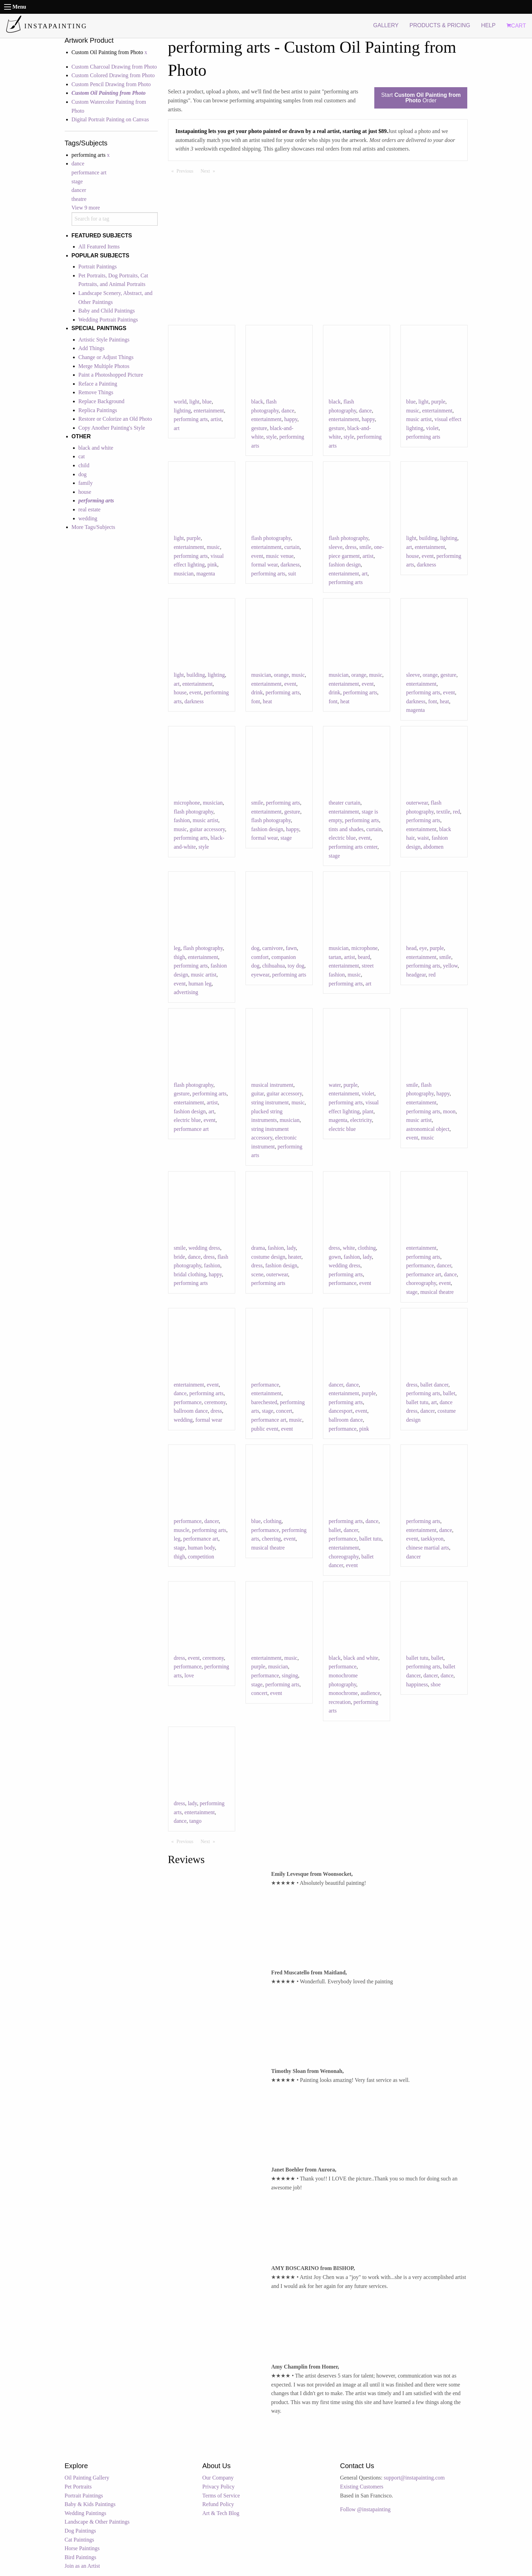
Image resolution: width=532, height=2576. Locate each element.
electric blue (342, 838)
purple (438, 402)
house (85, 492)
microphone (187, 803)
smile (365, 547)
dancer (79, 190)
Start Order (421, 97)
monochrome (343, 1693)
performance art (89, 172)
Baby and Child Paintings (107, 311)
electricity (361, 1120)
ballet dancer (434, 1385)
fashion (182, 820)
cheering (271, 1539)
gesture (259, 428)
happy (290, 419)
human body (201, 1548)
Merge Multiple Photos (104, 366)
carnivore (272, 948)
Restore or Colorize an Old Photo (115, 419)
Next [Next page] (210, 170)
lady (291, 1248)
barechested (264, 1402)
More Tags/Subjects (93, 527)
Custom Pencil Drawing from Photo (111, 84)
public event (265, 1429)
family (86, 483)
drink (257, 692)
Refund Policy (218, 2504)
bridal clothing (190, 1274)
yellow (450, 966)
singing (290, 1675)
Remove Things (96, 392)
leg (177, 948)
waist (423, 838)
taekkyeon (432, 1539)
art (177, 428)
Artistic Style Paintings (104, 340)
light (194, 402)
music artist (419, 419)
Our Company (218, 2478)
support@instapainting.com (414, 2478)
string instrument (270, 1102)
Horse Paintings (82, 2548)
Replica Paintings (98, 410)
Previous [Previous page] (187, 170)
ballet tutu (417, 1402)
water (335, 1085)
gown (335, 1257)
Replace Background (102, 401)
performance (343, 1283)
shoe (436, 1684)
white (349, 1248)
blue (207, 402)
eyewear (260, 975)
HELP (488, 25)
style (271, 437)
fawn (291, 948)
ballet (449, 1393)
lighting (182, 410)
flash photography (271, 538)
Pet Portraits (78, 2487)
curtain (291, 547)
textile (443, 812)
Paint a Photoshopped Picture (111, 375)
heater (294, 1257)
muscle (181, 1530)
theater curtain (345, 803)
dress (350, 547)
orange (281, 675)
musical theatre (436, 1292)
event (257, 556)
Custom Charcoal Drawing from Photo (114, 67)
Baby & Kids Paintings (90, 2504)
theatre (79, 199)
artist (216, 419)
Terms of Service (221, 2495)
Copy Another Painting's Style (112, 428)
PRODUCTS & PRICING (439, 25)
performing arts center (353, 847)
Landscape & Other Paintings (97, 2522)
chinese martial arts (427, 1548)
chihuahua (273, 966)
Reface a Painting (98, 384)
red (456, 812)
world (180, 402)
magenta (205, 573)
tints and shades (346, 829)
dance (78, 163)
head (411, 948)
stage (77, 181)
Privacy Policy (218, 2487)
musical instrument (272, 1085)
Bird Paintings (80, 2557)
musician (184, 573)
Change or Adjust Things (106, 357)
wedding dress (204, 1248)
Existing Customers (362, 2487)
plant (367, 1111)
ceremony (215, 1402)
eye (423, 948)
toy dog (296, 966)
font (255, 701)
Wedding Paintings (85, 2513)
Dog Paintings (80, 2531)
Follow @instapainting (365, 2509)
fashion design (345, 565)
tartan (335, 957)
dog (83, 474)
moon (449, 1111)
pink (212, 565)
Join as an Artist (82, 2566)
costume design (268, 1257)
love (189, 1675)
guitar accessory (207, 829)
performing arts (191, 419)
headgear (416, 975)
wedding (88, 518)
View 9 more (86, 208)
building (428, 538)
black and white (96, 448)
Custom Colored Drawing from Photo (113, 75)
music (412, 410)
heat (267, 701)
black (257, 402)
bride (179, 1257)
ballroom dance (191, 1411)
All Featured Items (99, 246)
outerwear (417, 803)
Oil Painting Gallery (87, 2478)
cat (82, 456)
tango (195, 1821)
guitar (257, 1093)
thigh (179, 957)
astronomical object (428, 1129)
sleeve (336, 547)
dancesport (341, 1411)
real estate (90, 509)
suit (292, 573)
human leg (199, 984)
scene (257, 1274)
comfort (260, 957)
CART (516, 26)
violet (432, 428)
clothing (367, 1248)
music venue (279, 556)
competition (201, 1557)
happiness (417, 1684)
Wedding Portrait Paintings (108, 320)
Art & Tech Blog (220, 2513)
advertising (186, 992)
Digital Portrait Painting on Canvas (110, 119)
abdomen (433, 847)
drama (258, 1248)
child (84, 465)
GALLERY (386, 25)
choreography (421, 1283)
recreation (340, 1702)
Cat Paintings (79, 2540)
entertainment (209, 410)
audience (370, 1693)
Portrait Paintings (98, 266)
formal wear (264, 565)
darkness (290, 565)
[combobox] (115, 219)
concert (284, 1411)
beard (364, 957)
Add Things (92, 348)
